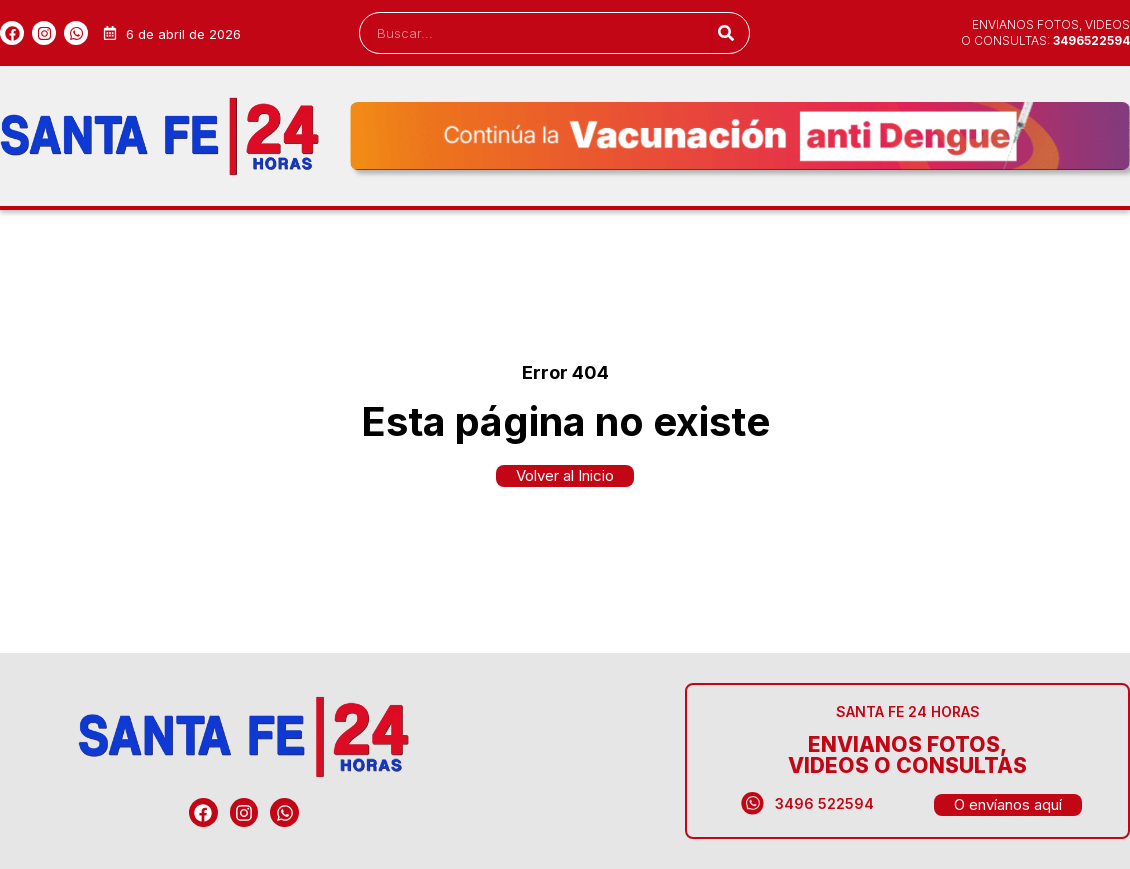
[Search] (725, 33)
